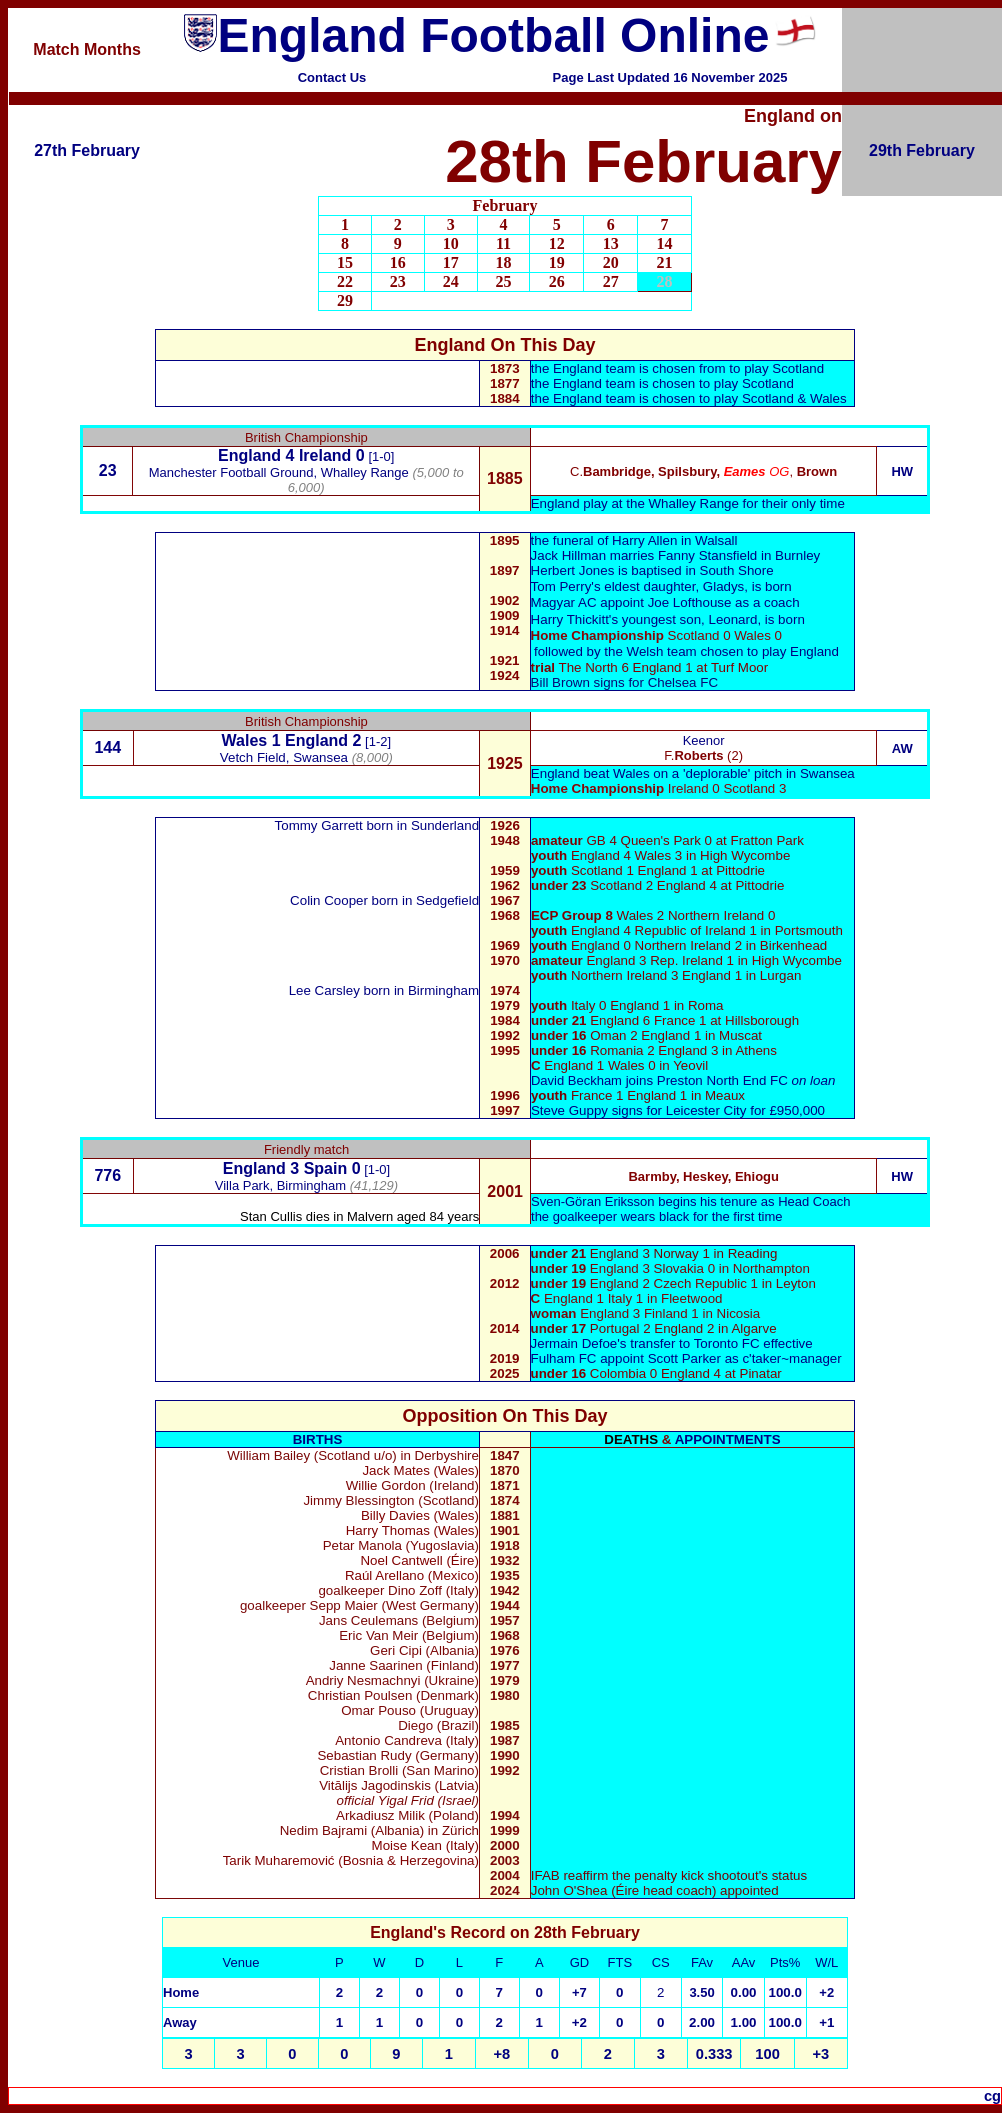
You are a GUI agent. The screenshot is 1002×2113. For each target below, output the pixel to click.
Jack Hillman (569, 555)
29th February (922, 150)
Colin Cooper (329, 900)
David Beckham (576, 1080)
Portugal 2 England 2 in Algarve (654, 1328)
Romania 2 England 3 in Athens (654, 1050)
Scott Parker (684, 1358)
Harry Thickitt (570, 619)
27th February (87, 150)
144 (107, 747)
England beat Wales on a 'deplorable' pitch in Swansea (693, 773)
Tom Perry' (562, 586)
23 (108, 470)
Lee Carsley (324, 990)
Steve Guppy (569, 1110)
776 (107, 1175)
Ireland (325, 455)
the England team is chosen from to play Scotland (677, 368)
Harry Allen (644, 540)
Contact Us (332, 77)
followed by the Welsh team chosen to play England (686, 651)
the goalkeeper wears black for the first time (656, 1216)
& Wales (822, 398)
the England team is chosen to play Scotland (662, 383)
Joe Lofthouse (631, 602)
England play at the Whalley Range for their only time (688, 503)
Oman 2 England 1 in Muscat (646, 1035)
